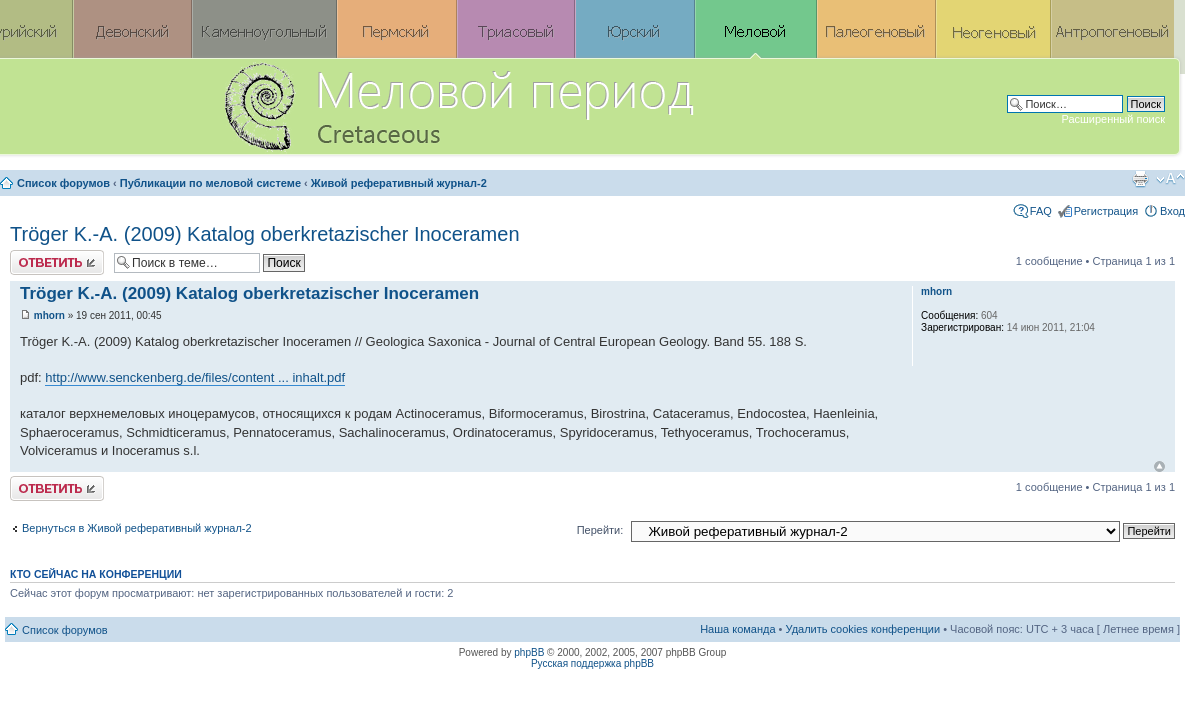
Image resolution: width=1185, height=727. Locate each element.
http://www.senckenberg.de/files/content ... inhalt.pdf (195, 377)
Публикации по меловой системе (210, 183)
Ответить (57, 262)
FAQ (1041, 211)
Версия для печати (1140, 179)
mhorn (49, 315)
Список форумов (63, 183)
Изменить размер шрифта (1170, 179)
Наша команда (737, 629)
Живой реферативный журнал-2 (399, 183)
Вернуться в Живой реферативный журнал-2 (137, 528)
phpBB (529, 652)
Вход (1172, 211)
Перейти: (600, 530)
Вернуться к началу (1159, 466)
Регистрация (1106, 211)
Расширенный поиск (1113, 119)
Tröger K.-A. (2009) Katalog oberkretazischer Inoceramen (265, 234)
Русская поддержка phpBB (592, 663)
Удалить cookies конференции (863, 629)
